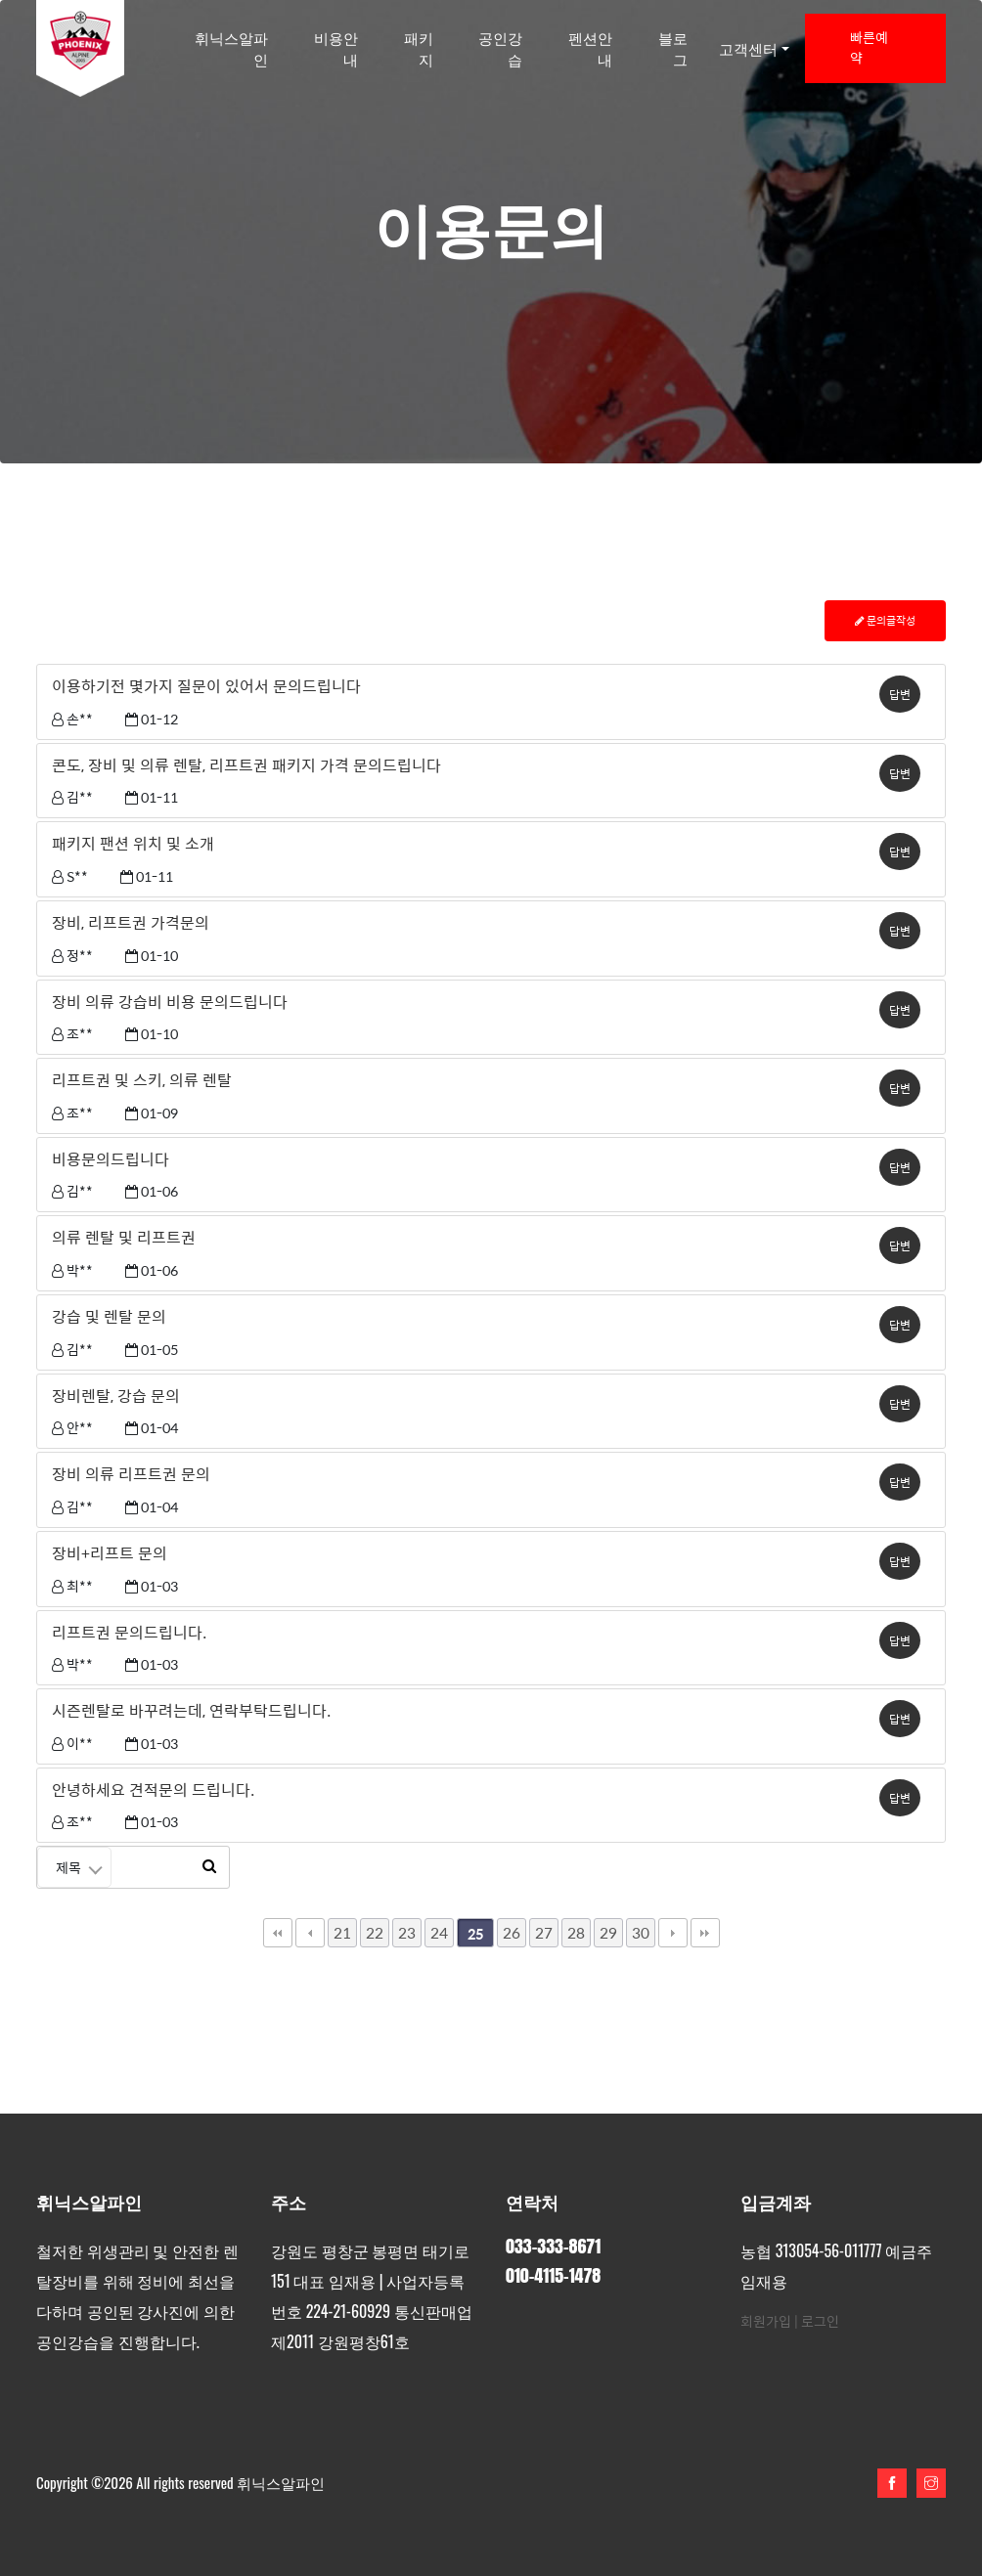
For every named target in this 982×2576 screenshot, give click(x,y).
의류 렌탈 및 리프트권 (124, 1237)
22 (374, 1932)
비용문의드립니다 (110, 1159)
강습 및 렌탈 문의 (109, 1317)
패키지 (418, 48)
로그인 (820, 2321)
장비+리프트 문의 (109, 1553)
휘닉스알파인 (231, 48)
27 (544, 1932)
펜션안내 (590, 48)
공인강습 (500, 48)
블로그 (673, 48)
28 (576, 1932)
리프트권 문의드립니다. (129, 1632)
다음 (673, 1932)
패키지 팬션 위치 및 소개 (133, 843)
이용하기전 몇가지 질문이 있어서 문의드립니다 (206, 686)
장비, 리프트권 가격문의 (130, 923)
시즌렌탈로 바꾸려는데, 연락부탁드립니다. (191, 1711)
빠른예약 (869, 48)
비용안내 (336, 48)
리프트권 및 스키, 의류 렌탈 (142, 1080)
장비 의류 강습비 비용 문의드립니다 (170, 1002)
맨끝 (705, 1932)
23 (407, 1932)
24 (439, 1932)
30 (640, 1932)
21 (342, 1932)
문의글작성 (885, 620)
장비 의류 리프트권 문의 (131, 1474)
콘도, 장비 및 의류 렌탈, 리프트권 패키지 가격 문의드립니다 (246, 765)
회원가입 (765, 2321)
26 (511, 1932)
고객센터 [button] (748, 48)
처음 (277, 1932)
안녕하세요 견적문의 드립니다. (153, 1790)
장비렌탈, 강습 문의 (116, 1396)
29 (608, 1932)
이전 (310, 1932)
